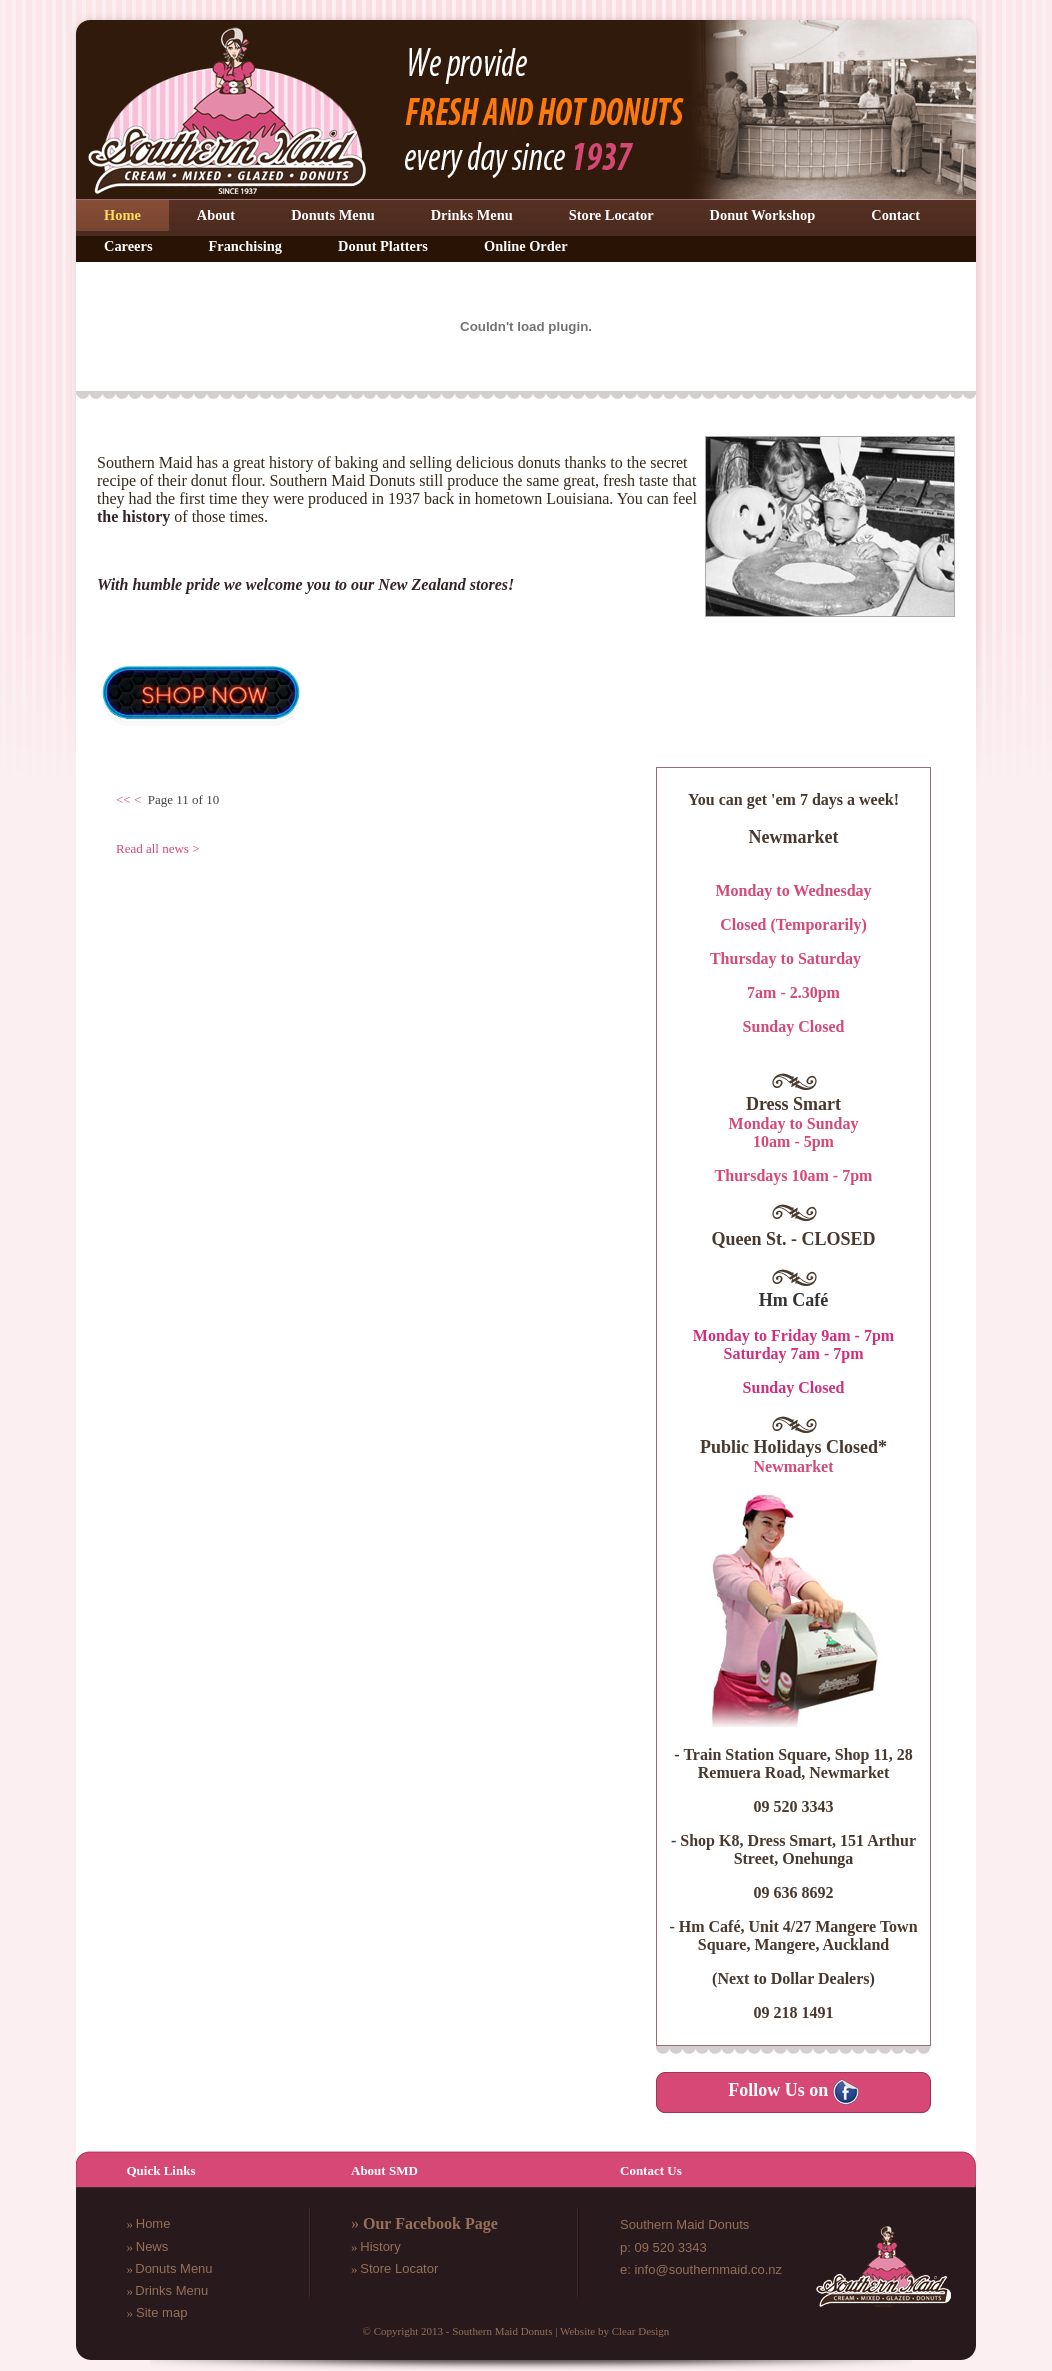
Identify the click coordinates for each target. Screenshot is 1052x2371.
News (152, 2246)
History (380, 2246)
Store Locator (399, 2268)
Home (153, 2223)
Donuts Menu (173, 2268)
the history (133, 516)
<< (123, 799)
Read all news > (158, 848)
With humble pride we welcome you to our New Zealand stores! (305, 584)
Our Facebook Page (430, 2223)
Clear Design (641, 2331)
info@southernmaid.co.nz (708, 2269)
